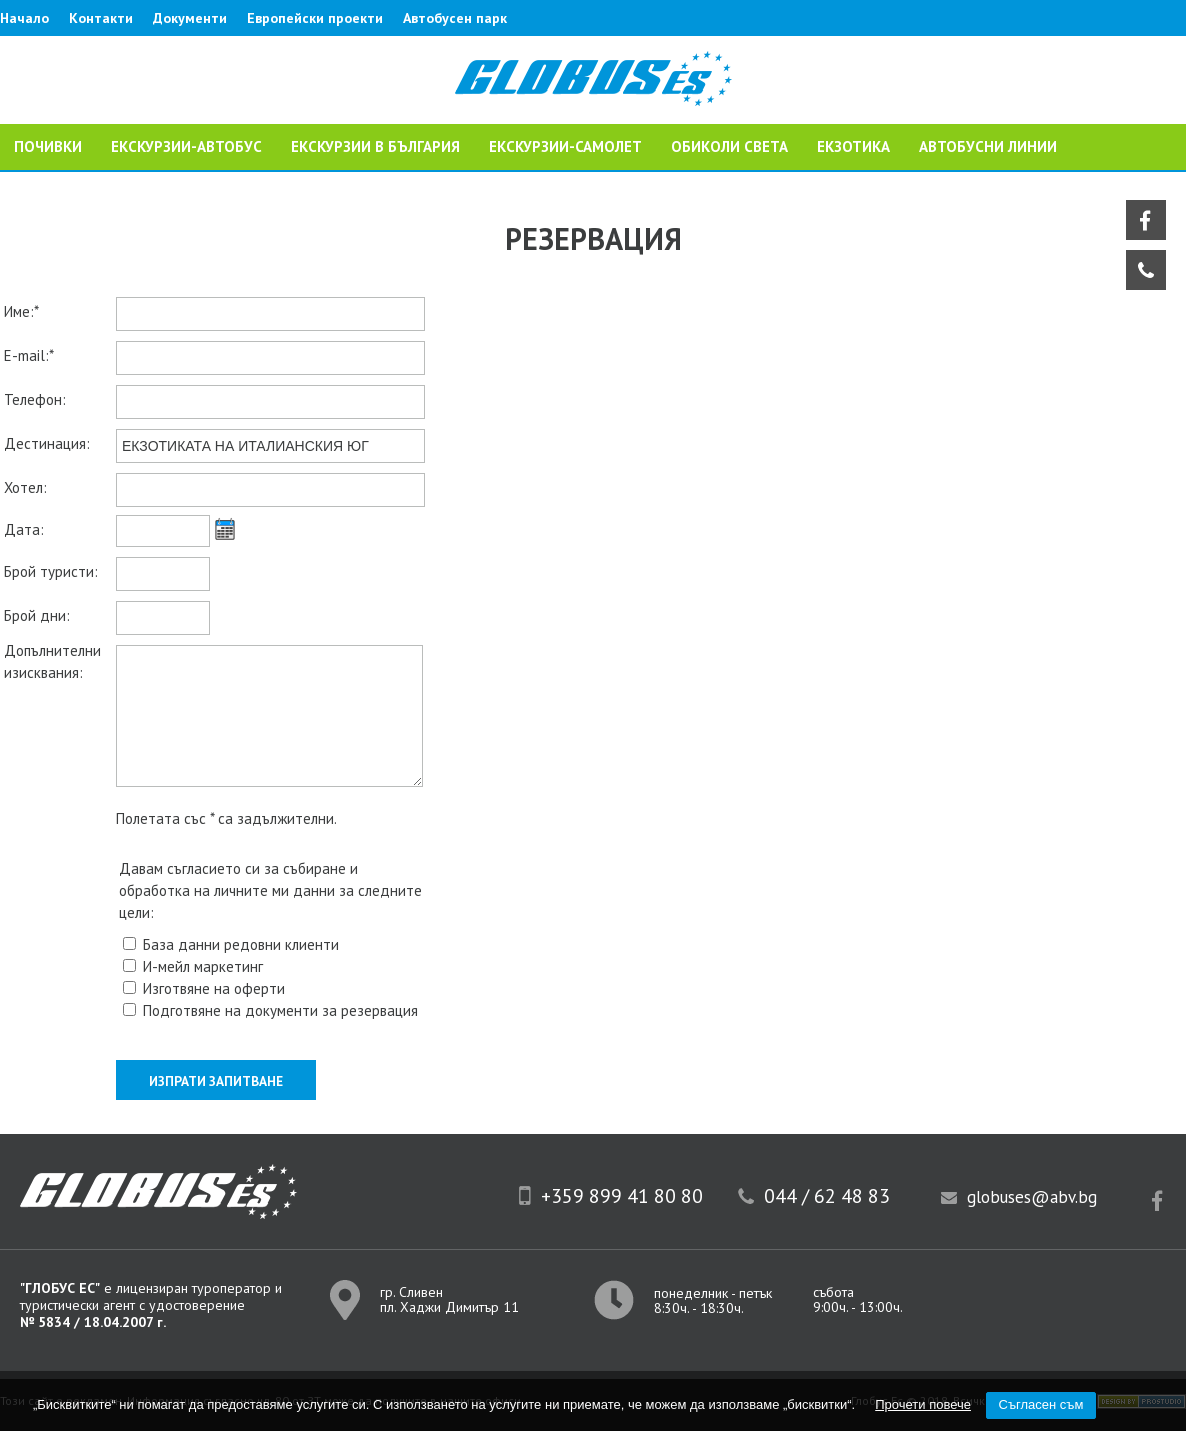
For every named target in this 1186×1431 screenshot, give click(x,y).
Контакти (101, 18)
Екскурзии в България (375, 146)
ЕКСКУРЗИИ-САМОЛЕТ (565, 146)
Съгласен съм (1041, 1404)
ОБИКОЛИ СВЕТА (729, 146)
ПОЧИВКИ (48, 146)
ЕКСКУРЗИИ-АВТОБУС (186, 146)
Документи (190, 18)
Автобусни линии (988, 146)
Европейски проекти (315, 18)
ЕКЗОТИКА (853, 146)
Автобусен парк (455, 18)
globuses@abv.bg (1032, 1197)
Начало (24, 18)
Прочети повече (923, 1404)
